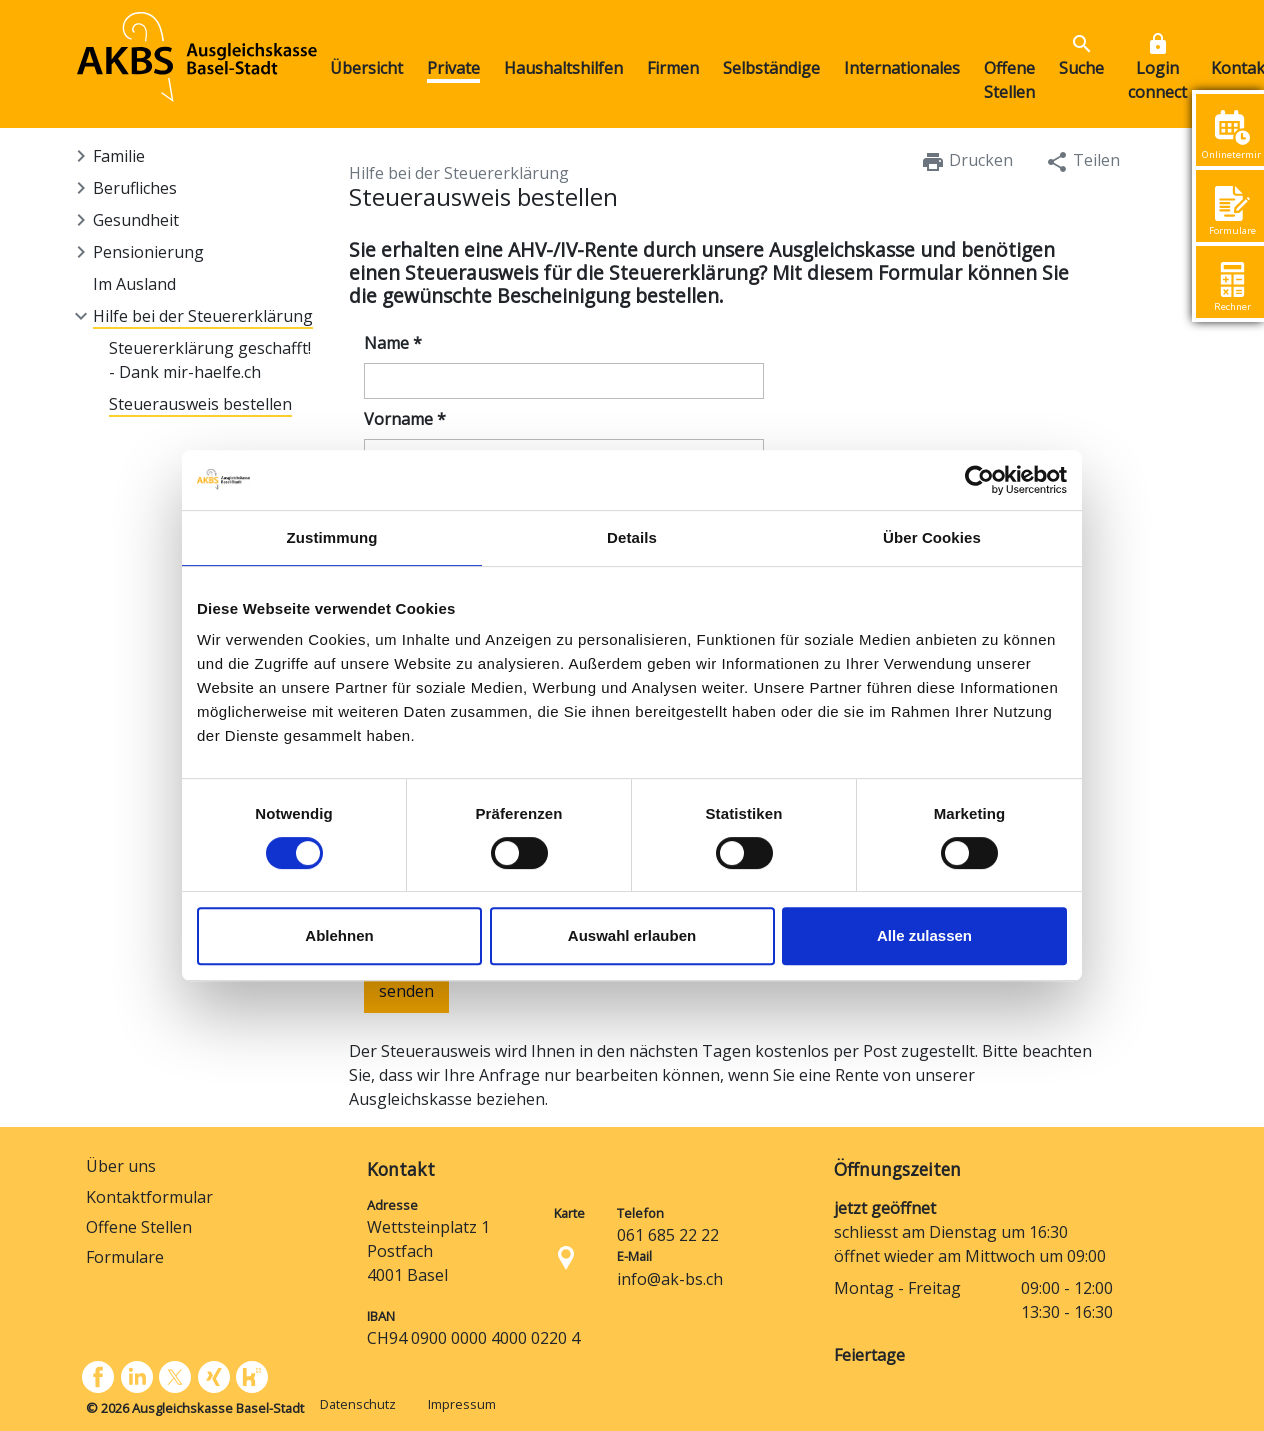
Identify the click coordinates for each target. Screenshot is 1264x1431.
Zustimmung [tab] (332, 537)
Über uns (121, 1166)
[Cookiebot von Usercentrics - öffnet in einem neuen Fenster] (979, 480)
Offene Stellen (139, 1227)
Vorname (405, 419)
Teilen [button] (1082, 161)
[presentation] (456, 1095)
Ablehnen (339, 935)
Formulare (125, 1257)
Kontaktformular (149, 1197)
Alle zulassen (924, 935)
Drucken (967, 161)
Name (393, 343)
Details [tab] (632, 537)
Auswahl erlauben (632, 935)
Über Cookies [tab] (932, 537)
